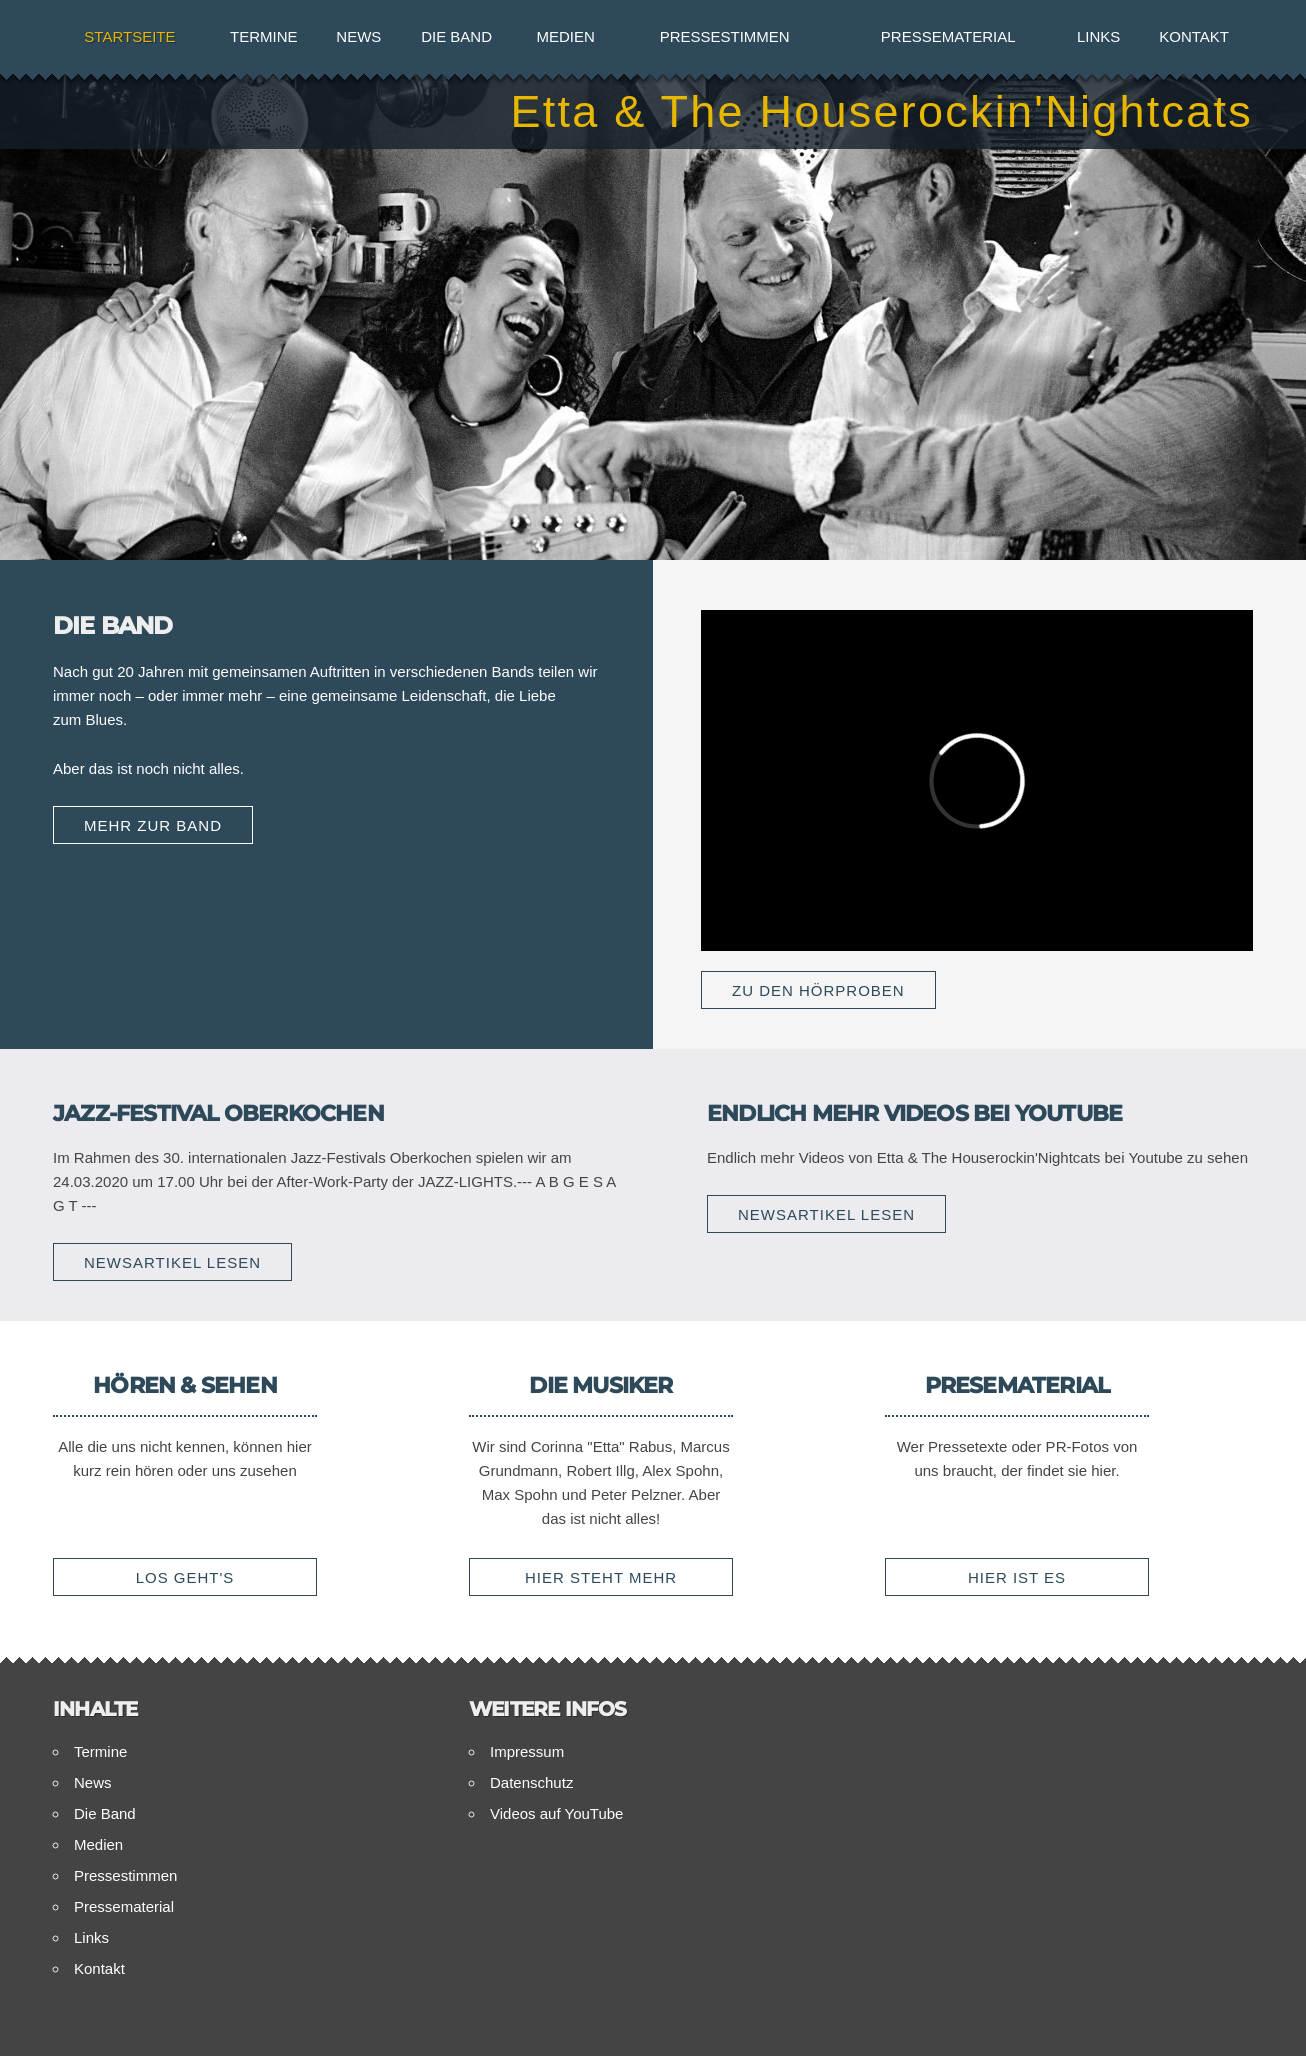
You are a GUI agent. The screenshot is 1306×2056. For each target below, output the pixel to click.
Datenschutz (531, 1782)
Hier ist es (1017, 1577)
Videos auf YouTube (556, 1813)
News (358, 36)
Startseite (129, 36)
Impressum (527, 1751)
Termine (264, 36)
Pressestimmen (725, 36)
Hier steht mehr (601, 1577)
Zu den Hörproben (818, 990)
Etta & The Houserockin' (881, 111)
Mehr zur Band (153, 825)
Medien (566, 36)
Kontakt (1194, 36)
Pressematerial (948, 36)
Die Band (456, 36)
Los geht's (185, 1577)
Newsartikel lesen (172, 1262)
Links (1098, 36)
